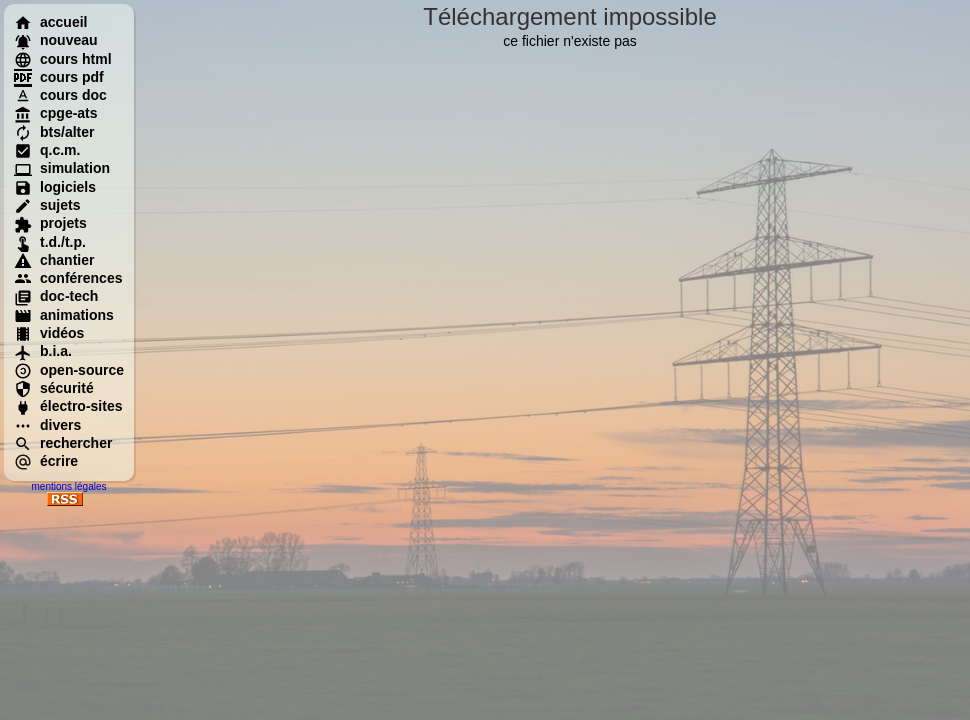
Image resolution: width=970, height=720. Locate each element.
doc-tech (56, 296)
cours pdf (59, 77)
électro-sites (68, 406)
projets (50, 223)
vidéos (49, 333)
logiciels (55, 187)
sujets (47, 205)
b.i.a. (43, 351)
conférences (68, 278)
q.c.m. (47, 150)
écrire (46, 461)
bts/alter (54, 132)
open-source (69, 370)
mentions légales (68, 486)
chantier (54, 260)
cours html (63, 59)
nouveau (56, 40)
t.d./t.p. (50, 242)
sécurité (54, 388)
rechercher (63, 443)
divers (47, 425)
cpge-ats (56, 113)
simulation (62, 168)
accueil (50, 22)
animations (64, 315)
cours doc (60, 95)
